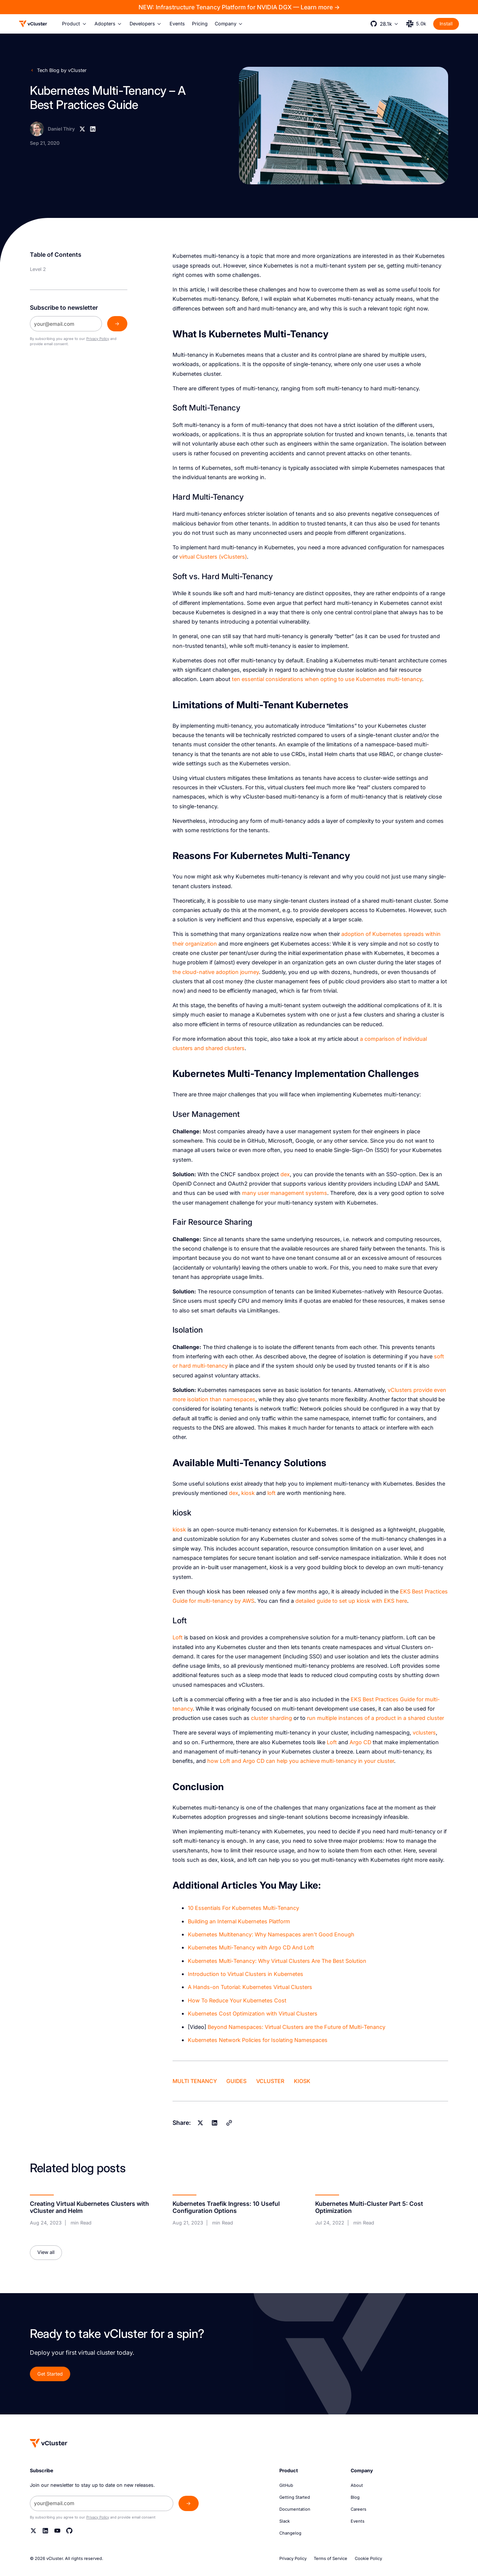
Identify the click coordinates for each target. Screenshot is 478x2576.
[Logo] (33, 23)
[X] (82, 128)
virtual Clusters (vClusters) (213, 556)
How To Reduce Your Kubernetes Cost (237, 2000)
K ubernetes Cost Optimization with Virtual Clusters (252, 2013)
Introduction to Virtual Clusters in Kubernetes (245, 1974)
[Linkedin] (92, 128)
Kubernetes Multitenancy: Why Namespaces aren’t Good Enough (271, 1934)
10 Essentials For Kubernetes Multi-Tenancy (243, 1908)
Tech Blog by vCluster (62, 70)
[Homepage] (49, 2443)
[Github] (69, 2530)
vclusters (424, 1732)
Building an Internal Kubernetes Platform (239, 1921)
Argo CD (360, 1742)
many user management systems (284, 1193)
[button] (74, 23)
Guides (236, 2081)
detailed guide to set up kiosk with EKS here (351, 1601)
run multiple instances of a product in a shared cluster (375, 1718)
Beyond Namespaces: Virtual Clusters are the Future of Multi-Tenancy (296, 2027)
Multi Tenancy (195, 2081)
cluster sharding (271, 1718)
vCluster (270, 2081)
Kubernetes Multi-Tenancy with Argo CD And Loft (251, 1947)
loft (271, 1493)
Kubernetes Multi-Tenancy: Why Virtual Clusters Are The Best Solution (277, 1961)
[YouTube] (57, 2530)
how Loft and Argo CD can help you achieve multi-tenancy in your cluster (300, 1761)
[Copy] (229, 2123)
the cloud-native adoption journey (216, 972)
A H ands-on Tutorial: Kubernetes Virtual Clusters (250, 1987)
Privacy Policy (97, 339)
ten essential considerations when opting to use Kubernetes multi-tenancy (327, 679)
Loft (178, 1637)
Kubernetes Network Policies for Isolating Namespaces (258, 2040)
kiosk (248, 1493)
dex (285, 1174)
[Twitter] (33, 2530)
